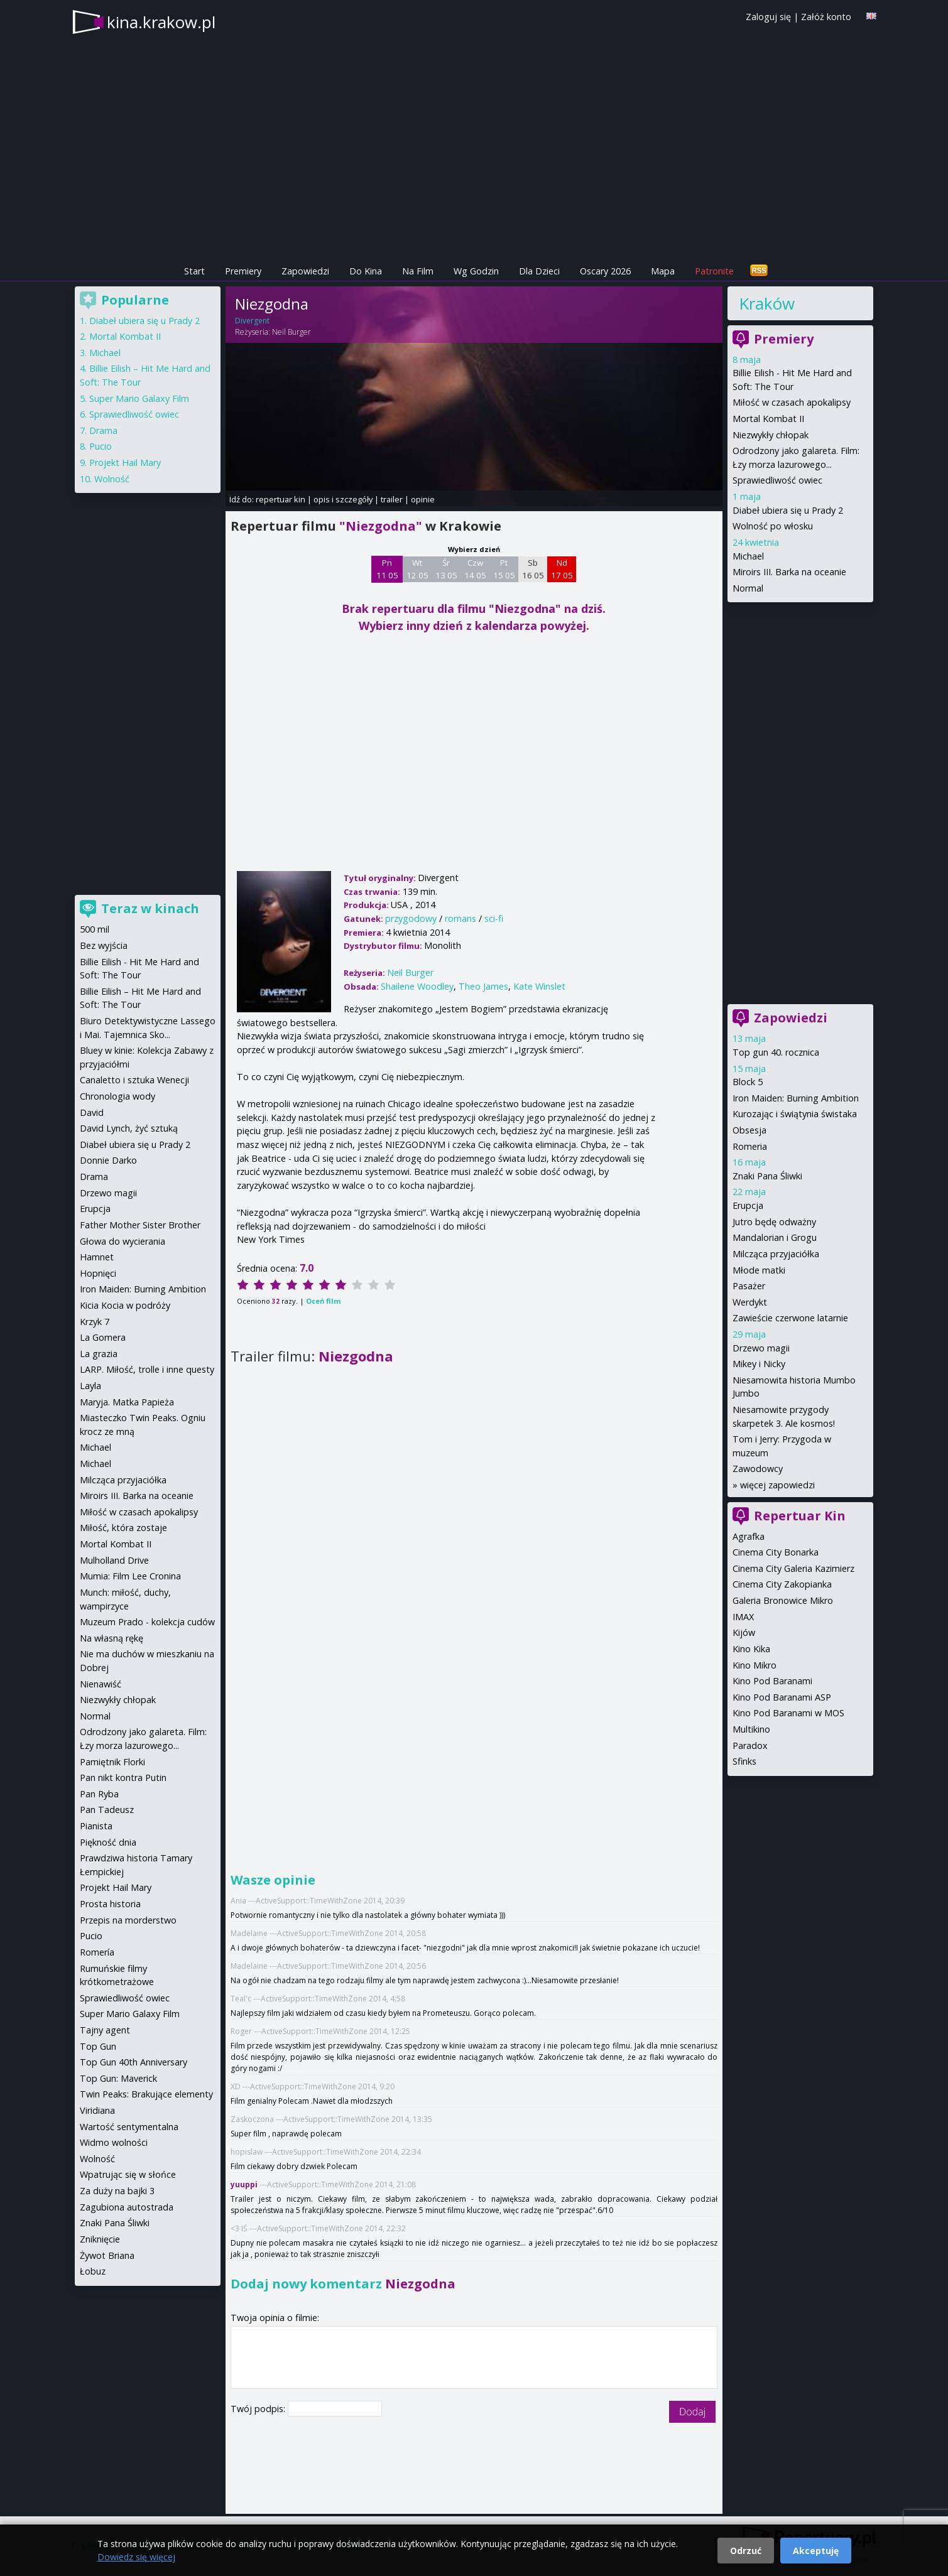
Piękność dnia (108, 1842)
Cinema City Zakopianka (782, 1584)
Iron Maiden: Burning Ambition (796, 1098)
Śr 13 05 (446, 569)
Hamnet (97, 1257)
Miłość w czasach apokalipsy (792, 402)
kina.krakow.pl (161, 22)
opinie (423, 499)
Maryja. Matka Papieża (127, 1402)
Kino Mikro (754, 1665)
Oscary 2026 (605, 271)
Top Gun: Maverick (118, 2078)
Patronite (714, 271)
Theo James (483, 986)
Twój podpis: (259, 2409)
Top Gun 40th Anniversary (133, 2062)
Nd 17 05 (562, 569)
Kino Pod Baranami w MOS (788, 1713)
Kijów (744, 1632)
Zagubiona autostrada (126, 2207)
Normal (748, 588)
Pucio (100, 446)
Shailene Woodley (417, 986)
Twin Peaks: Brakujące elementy (146, 2094)
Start (194, 271)
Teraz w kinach (150, 908)
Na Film (417, 271)
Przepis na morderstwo (128, 1920)
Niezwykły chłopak (771, 435)
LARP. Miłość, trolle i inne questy (147, 1369)
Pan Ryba (99, 1794)
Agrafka (749, 1536)
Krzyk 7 (94, 1322)
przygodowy (411, 918)
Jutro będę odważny (774, 1222)
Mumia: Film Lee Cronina (130, 1576)
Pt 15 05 (504, 569)
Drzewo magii (761, 1348)
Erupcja (748, 1205)
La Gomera (103, 1337)
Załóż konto (826, 17)
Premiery (243, 271)
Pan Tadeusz (107, 1810)
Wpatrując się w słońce (128, 2174)
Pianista (96, 1826)
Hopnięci (98, 1273)
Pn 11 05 (387, 569)
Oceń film (323, 1301)
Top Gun (98, 2046)
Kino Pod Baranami (772, 1681)
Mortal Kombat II (768, 419)
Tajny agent (105, 2030)
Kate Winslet (539, 986)
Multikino (751, 1729)
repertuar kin (280, 499)
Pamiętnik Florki (112, 1762)
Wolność (111, 479)
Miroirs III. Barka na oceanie (789, 572)
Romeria (750, 1146)
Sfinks (744, 1761)
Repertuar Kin (800, 1515)
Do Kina (365, 271)
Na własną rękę (111, 1638)
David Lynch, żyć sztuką (129, 1128)
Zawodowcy (758, 1469)
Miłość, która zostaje (123, 1528)
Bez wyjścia (104, 945)
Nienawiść (100, 1684)
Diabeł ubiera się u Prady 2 (788, 510)
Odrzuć (745, 2551)
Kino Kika (751, 1649)
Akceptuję (816, 2551)
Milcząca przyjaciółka (776, 1254)
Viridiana (97, 2110)
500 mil (94, 929)
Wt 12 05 (417, 569)
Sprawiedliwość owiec (777, 480)
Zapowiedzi (305, 271)
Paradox (750, 1745)
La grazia (98, 1354)
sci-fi (493, 918)
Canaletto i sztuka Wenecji (134, 1080)
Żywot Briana (107, 2255)
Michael (748, 556)
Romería (97, 1952)
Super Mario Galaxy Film (139, 398)
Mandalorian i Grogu (775, 1237)
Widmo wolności (114, 2142)
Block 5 (748, 1082)
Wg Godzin (476, 271)
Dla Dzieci (539, 271)
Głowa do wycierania (122, 1241)
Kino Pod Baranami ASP (782, 1697)
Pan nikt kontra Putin (123, 1777)
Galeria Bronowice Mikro (783, 1600)
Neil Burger (291, 332)
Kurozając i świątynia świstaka (795, 1114)
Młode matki (759, 1270)
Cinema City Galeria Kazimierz (793, 1568)
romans (460, 918)
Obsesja (749, 1130)
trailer (392, 499)
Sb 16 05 (533, 569)
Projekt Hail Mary (125, 462)
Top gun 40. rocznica (776, 1052)
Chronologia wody (117, 1096)
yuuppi (244, 2184)
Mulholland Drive (114, 1560)
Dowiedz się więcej (136, 2557)
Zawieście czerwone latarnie (790, 1318)
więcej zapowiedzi (777, 1485)
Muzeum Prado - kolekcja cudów (147, 1622)
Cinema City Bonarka (776, 1552)
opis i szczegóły (343, 499)
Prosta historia (110, 1904)
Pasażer (749, 1286)
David (92, 1112)
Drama (103, 430)
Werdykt (750, 1302)
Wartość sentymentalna (129, 2127)
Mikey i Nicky (759, 1364)
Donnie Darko (108, 1160)
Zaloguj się (768, 17)
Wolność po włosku (773, 526)
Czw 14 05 (475, 569)
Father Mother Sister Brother (140, 1225)
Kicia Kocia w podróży (125, 1305)
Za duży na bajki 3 (117, 2191)
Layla (90, 1386)
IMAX (743, 1617)
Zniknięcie (100, 2239)
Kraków (767, 303)
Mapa (663, 271)
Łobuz (93, 2271)
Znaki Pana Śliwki (767, 1176)
